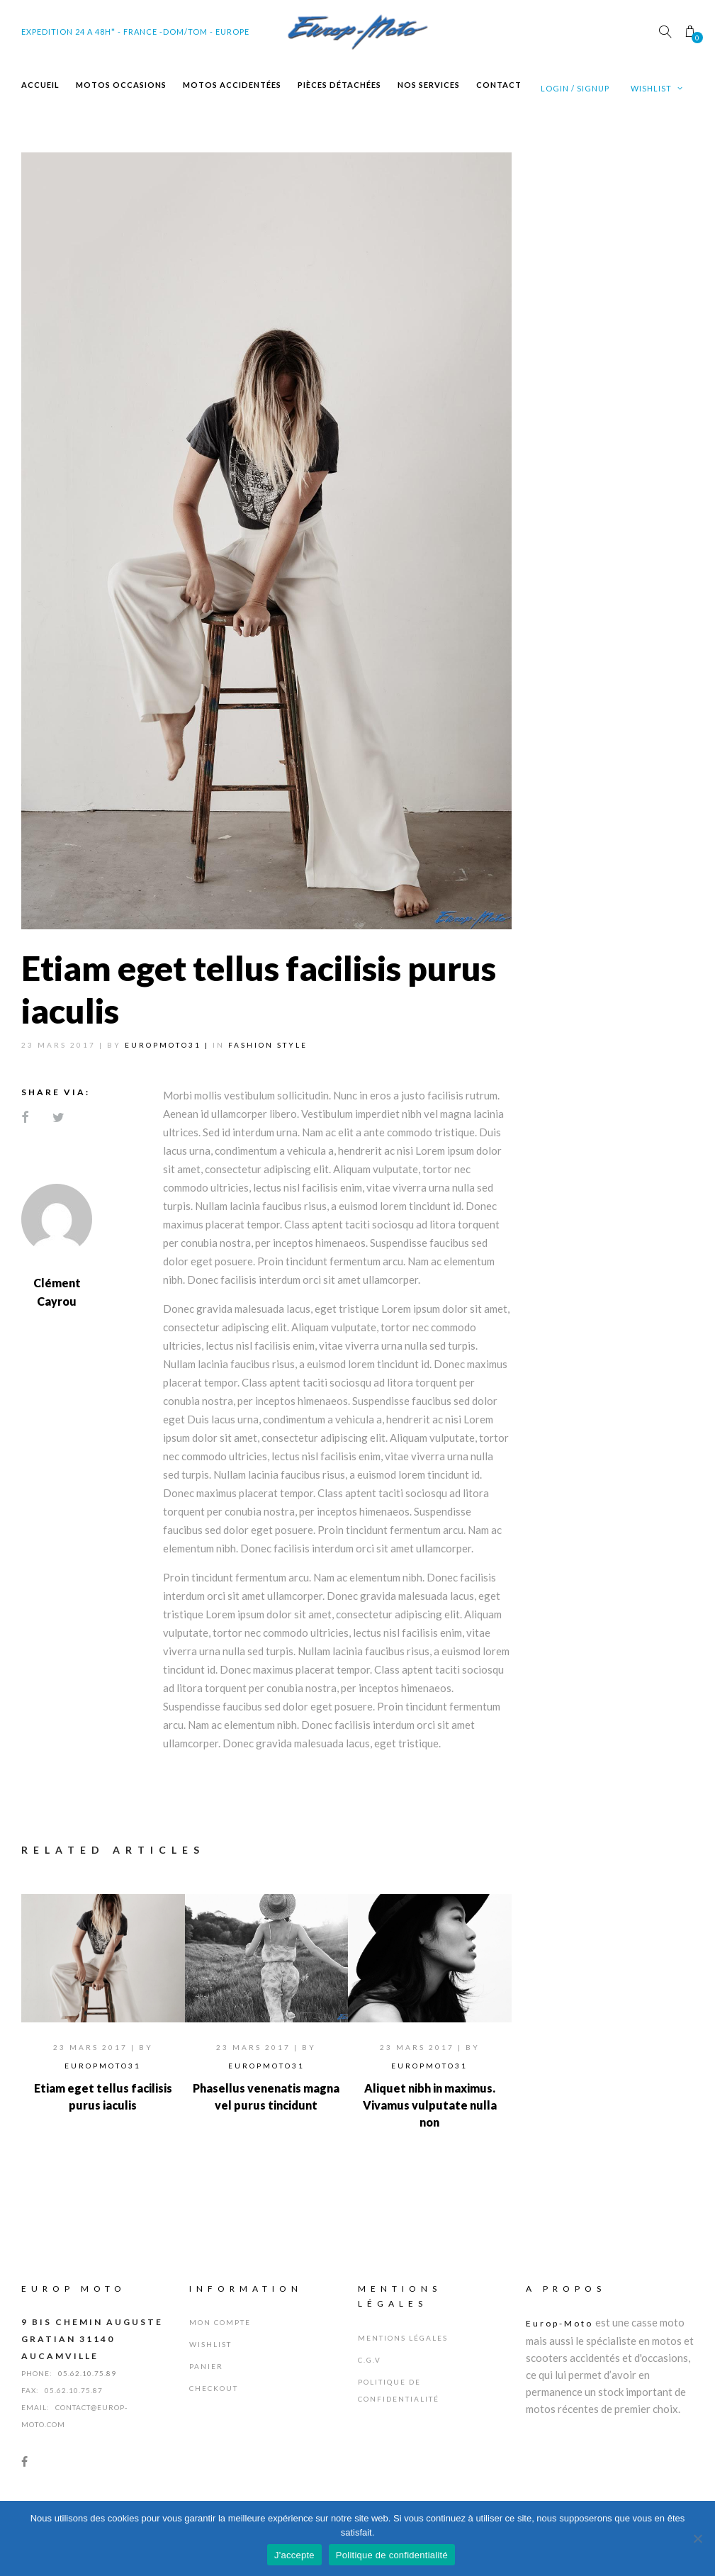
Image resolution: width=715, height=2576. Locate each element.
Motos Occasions (121, 84)
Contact (499, 84)
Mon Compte (220, 2322)
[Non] (697, 2538)
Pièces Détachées (339, 84)
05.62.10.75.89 (87, 2373)
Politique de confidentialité (392, 2555)
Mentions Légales (403, 2338)
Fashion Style (268, 1045)
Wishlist (657, 88)
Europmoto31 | (169, 1045)
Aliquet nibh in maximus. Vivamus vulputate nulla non (430, 2105)
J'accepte (294, 2555)
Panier (206, 2366)
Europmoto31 (102, 2065)
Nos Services (429, 84)
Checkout (213, 2388)
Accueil (40, 84)
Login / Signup (575, 88)
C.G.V (369, 2360)
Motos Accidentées (232, 84)
